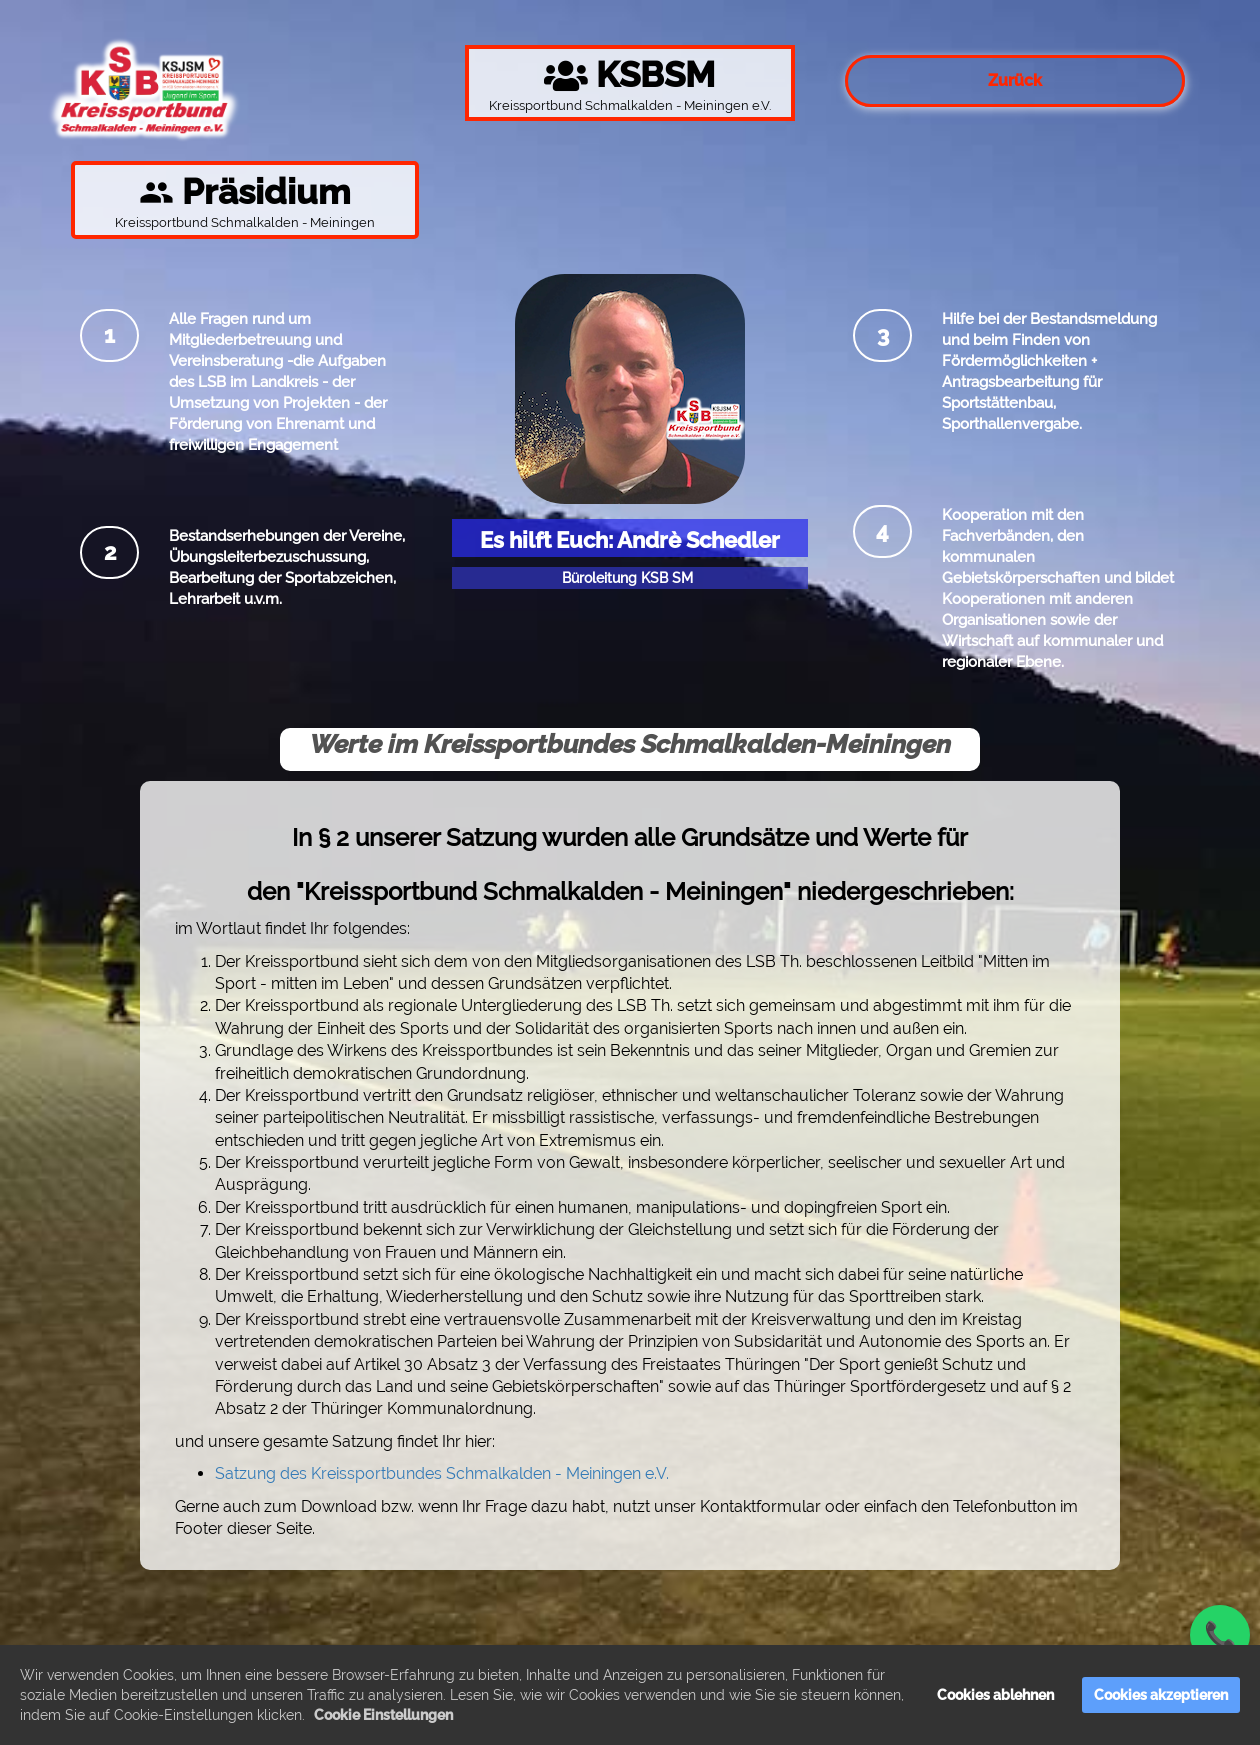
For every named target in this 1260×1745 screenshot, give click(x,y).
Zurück (1015, 80)
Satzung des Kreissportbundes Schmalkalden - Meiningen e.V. (442, 1473)
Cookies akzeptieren (1161, 1695)
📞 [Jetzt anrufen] (1220, 1635)
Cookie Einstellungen (383, 1715)
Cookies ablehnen (995, 1695)
